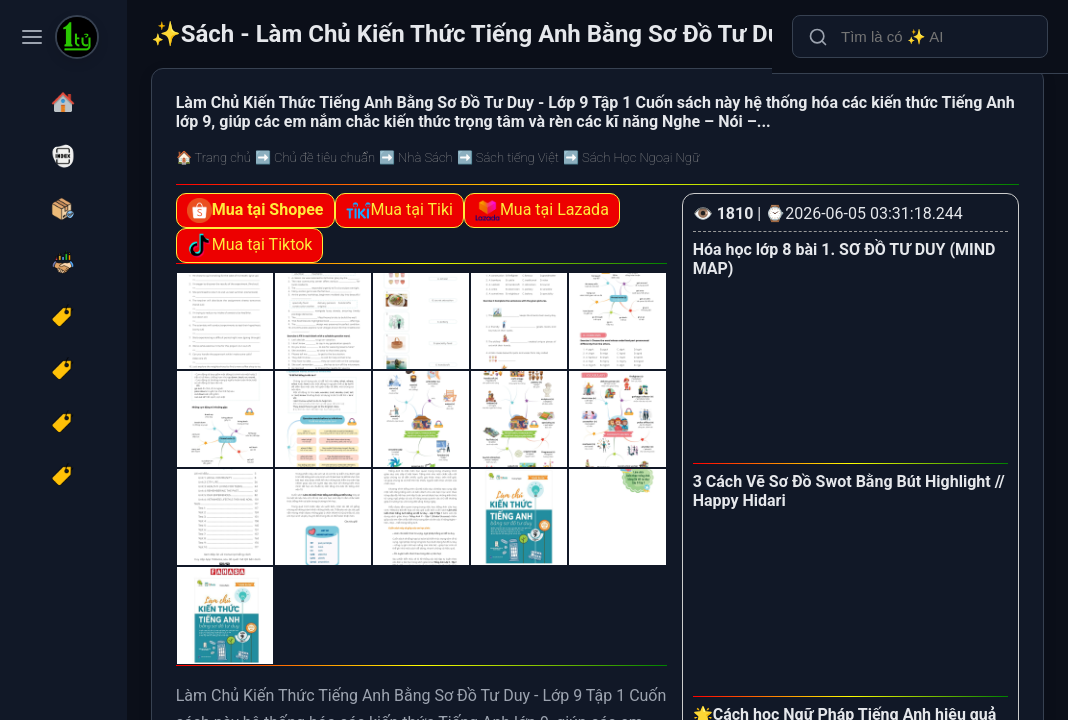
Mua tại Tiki (512, 238)
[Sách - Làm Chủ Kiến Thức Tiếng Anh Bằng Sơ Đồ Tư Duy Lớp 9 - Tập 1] (77, 39)
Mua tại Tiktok (519, 273)
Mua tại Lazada (367, 273)
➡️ (428, 185)
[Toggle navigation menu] (32, 37)
